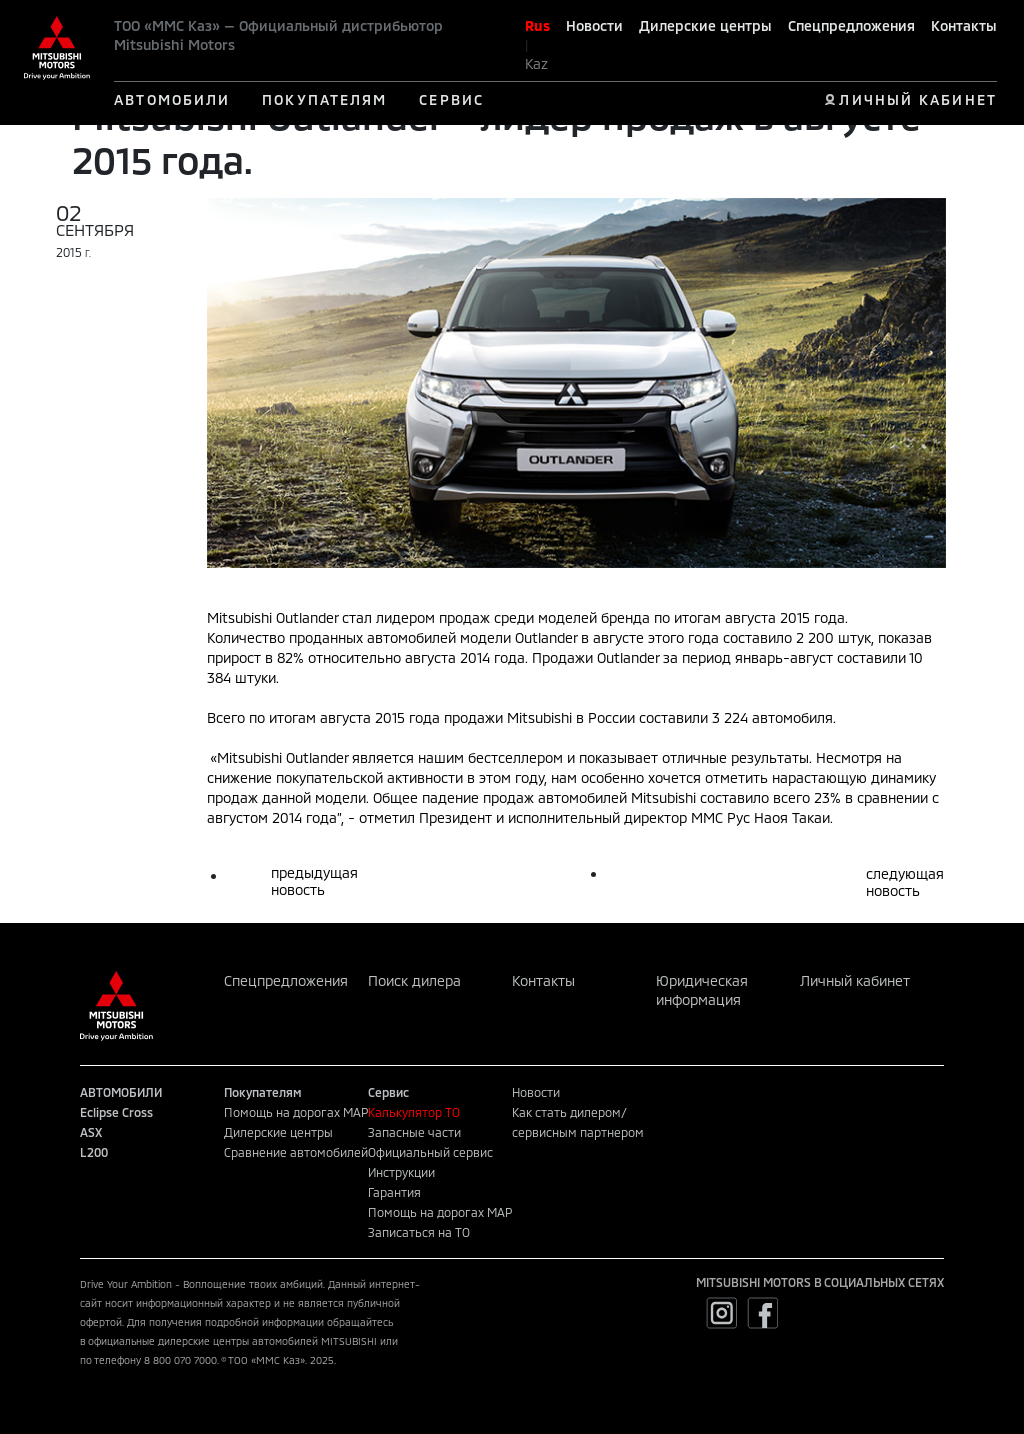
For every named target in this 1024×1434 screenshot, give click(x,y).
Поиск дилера (414, 980)
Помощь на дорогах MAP (296, 1112)
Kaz (536, 63)
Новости (594, 25)
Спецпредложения (851, 25)
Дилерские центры (705, 25)
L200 (94, 1152)
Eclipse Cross (116, 1112)
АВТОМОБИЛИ (172, 99)
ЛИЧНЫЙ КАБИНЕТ (917, 99)
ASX (91, 1132)
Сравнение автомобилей (296, 1152)
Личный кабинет (855, 980)
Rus (537, 25)
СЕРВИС (451, 99)
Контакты (964, 25)
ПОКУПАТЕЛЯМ (324, 99)
